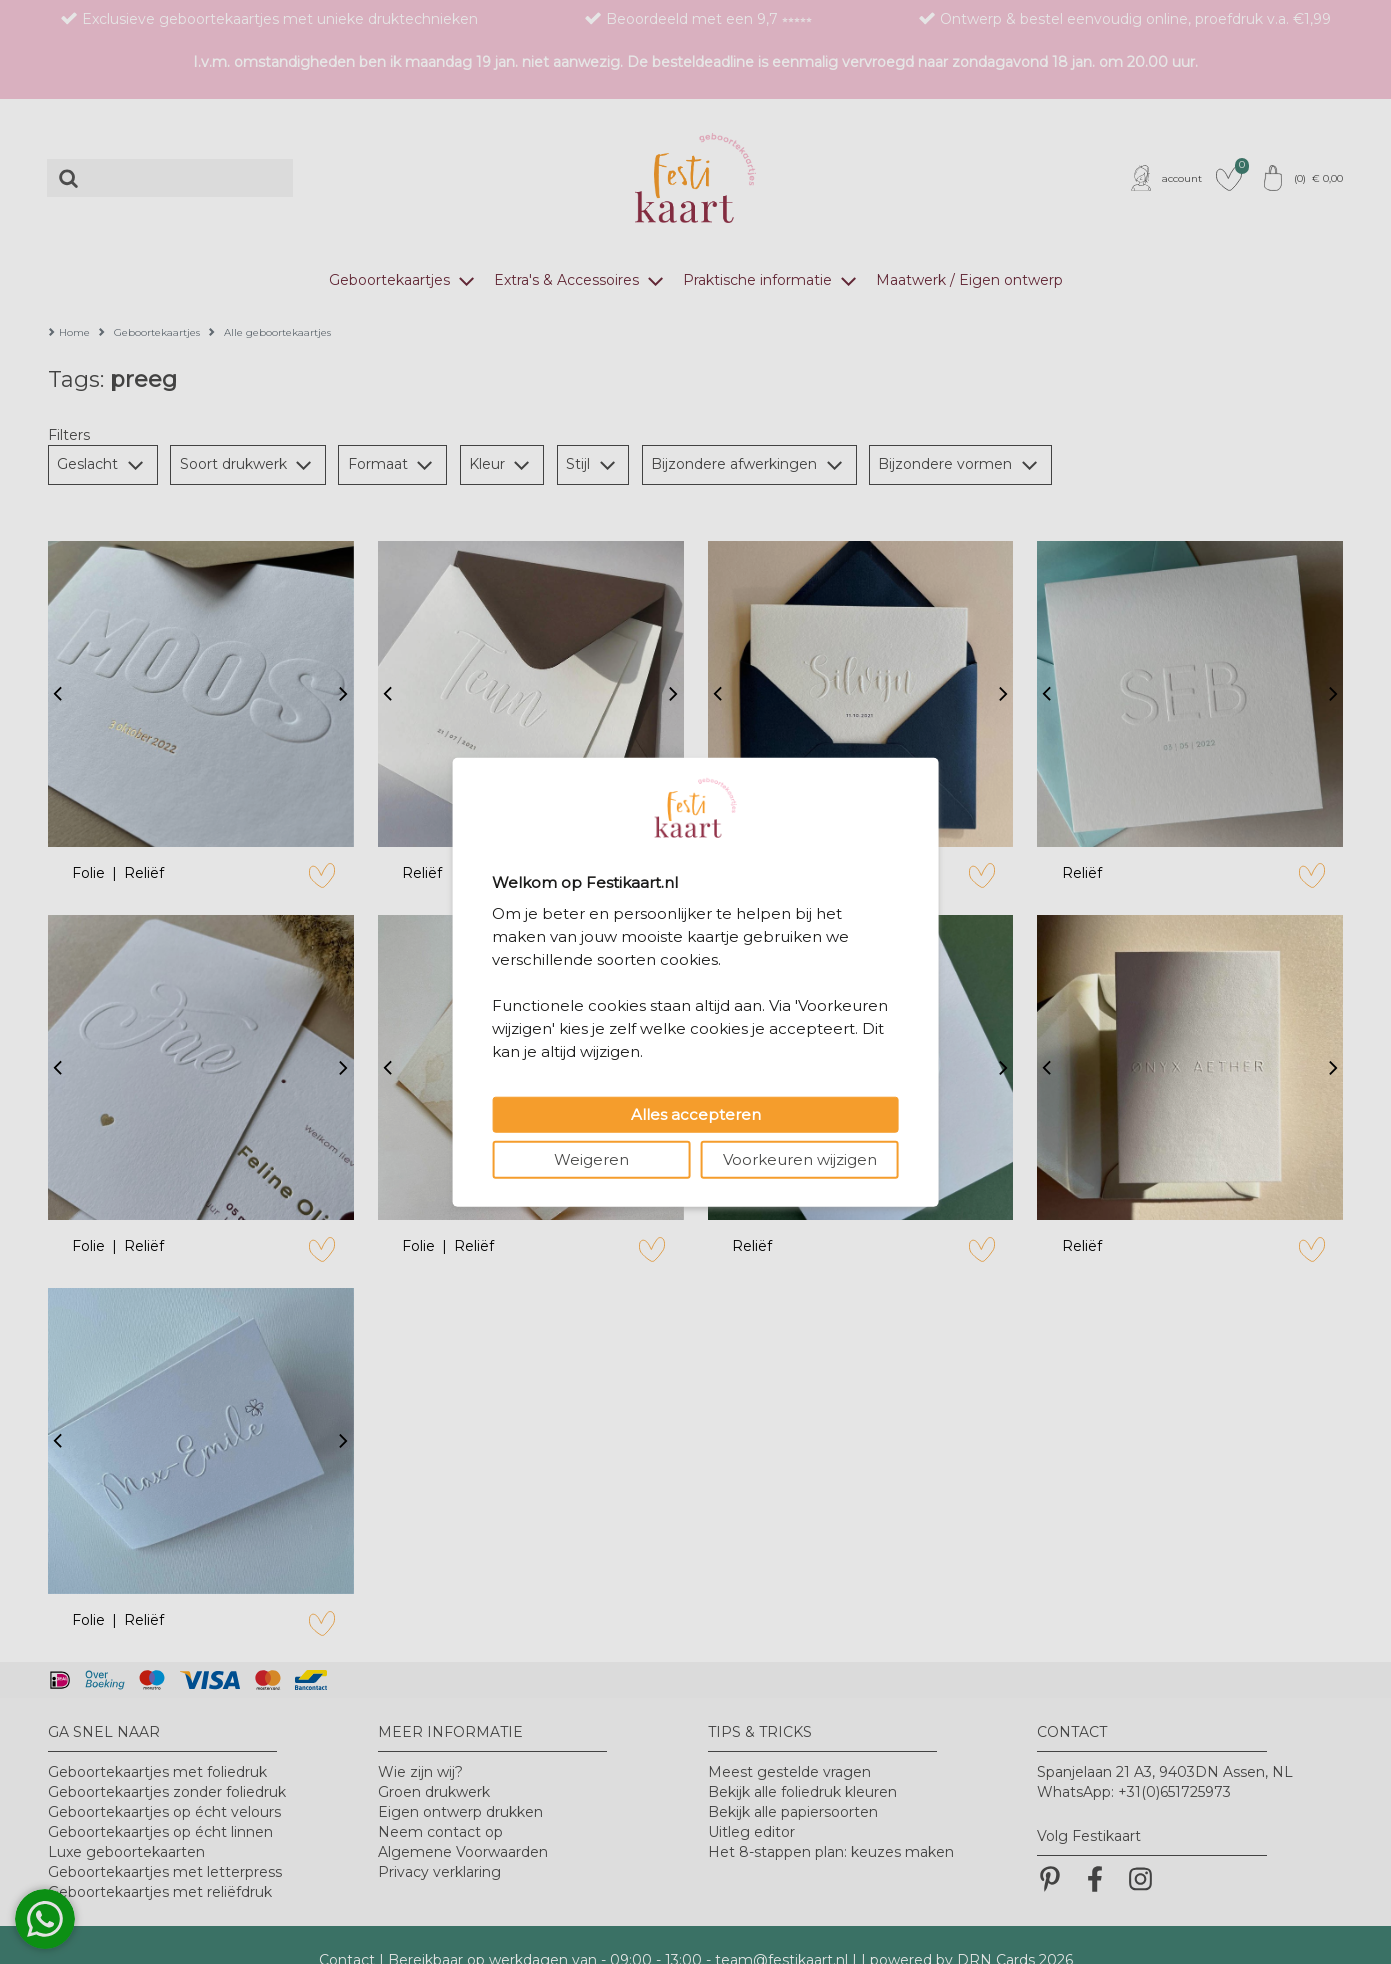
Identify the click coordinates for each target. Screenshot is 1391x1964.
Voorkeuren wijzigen (800, 1158)
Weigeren (591, 1158)
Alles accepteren (696, 1113)
